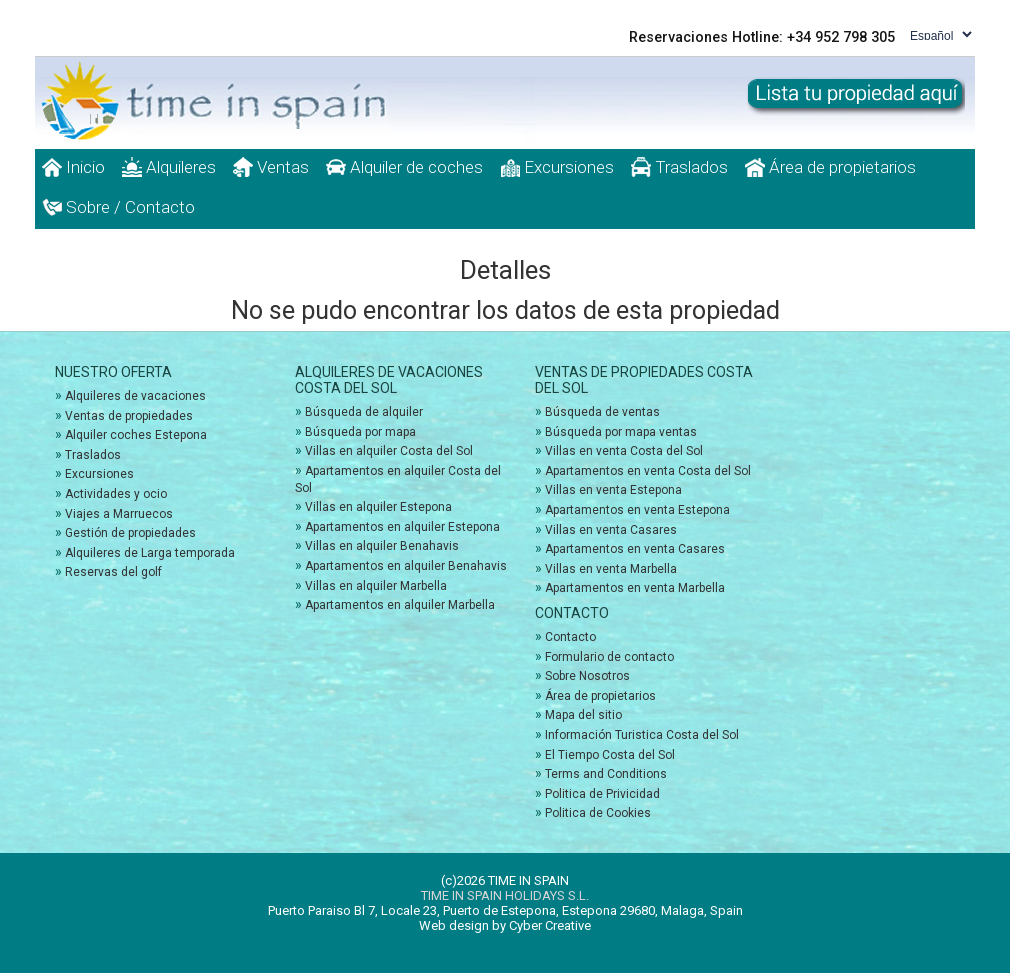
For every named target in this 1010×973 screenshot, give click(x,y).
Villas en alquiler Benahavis (382, 546)
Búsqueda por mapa (360, 432)
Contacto (570, 637)
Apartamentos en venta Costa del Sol (648, 471)
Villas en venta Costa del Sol (624, 451)
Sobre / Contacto (118, 207)
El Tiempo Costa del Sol (610, 755)
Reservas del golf (113, 572)
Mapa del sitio (583, 715)
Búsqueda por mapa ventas (621, 432)
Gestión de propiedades (130, 533)
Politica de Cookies (598, 813)
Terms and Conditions (606, 774)
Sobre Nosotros (587, 676)
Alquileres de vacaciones (135, 396)
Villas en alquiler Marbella (376, 586)
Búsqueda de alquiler (364, 412)
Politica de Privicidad (602, 794)
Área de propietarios (830, 167)
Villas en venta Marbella (611, 569)
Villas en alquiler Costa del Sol (389, 451)
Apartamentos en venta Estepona (637, 510)
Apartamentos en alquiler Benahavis (406, 566)
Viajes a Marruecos (119, 514)
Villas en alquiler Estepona (378, 507)
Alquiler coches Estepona (136, 435)
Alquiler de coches (404, 167)
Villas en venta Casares (611, 530)
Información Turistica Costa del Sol (642, 735)
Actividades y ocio (116, 494)
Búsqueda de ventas (602, 412)
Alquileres (169, 167)
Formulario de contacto (609, 657)
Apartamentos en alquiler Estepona (402, 527)
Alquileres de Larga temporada (150, 553)
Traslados (679, 167)
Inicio (73, 167)
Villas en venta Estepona (613, 490)
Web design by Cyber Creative (505, 925)
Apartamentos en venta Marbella (635, 588)
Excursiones (557, 167)
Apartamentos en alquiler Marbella (400, 605)
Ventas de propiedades (129, 416)
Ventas (271, 167)
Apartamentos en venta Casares (635, 549)
